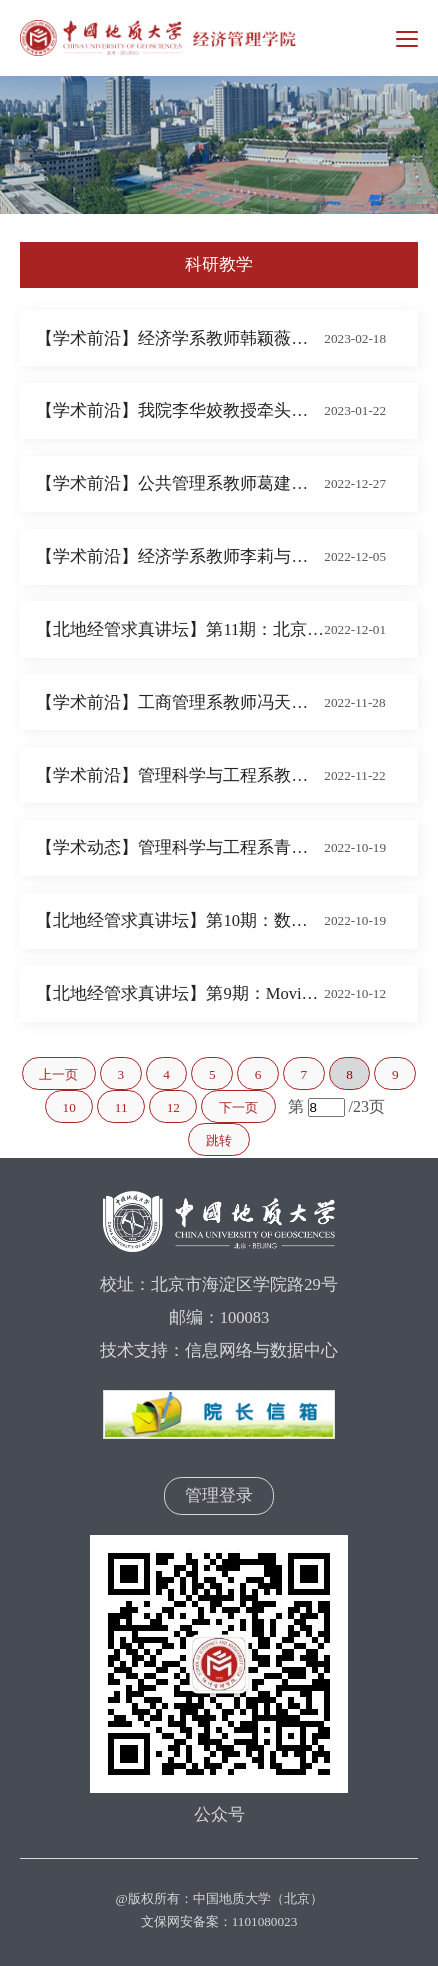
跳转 (219, 1140)
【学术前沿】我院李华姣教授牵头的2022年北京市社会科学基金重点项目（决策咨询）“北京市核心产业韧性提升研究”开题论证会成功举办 (180, 410)
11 (121, 1107)
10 (69, 1107)
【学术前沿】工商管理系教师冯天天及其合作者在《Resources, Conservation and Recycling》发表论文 (180, 702)
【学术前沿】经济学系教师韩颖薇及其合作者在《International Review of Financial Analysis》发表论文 (180, 338)
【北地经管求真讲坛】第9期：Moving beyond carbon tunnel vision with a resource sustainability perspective (180, 993)
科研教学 (219, 264)
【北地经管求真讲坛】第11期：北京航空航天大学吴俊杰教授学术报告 (180, 629)
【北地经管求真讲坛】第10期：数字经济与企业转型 (180, 920)
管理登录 (219, 1495)
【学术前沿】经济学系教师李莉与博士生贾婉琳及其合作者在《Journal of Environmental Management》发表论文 (180, 556)
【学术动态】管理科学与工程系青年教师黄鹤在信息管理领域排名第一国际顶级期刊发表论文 (180, 847)
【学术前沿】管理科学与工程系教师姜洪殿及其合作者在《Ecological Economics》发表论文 (180, 775)
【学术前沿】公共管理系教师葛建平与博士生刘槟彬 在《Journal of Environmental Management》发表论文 (180, 483)
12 (173, 1107)
